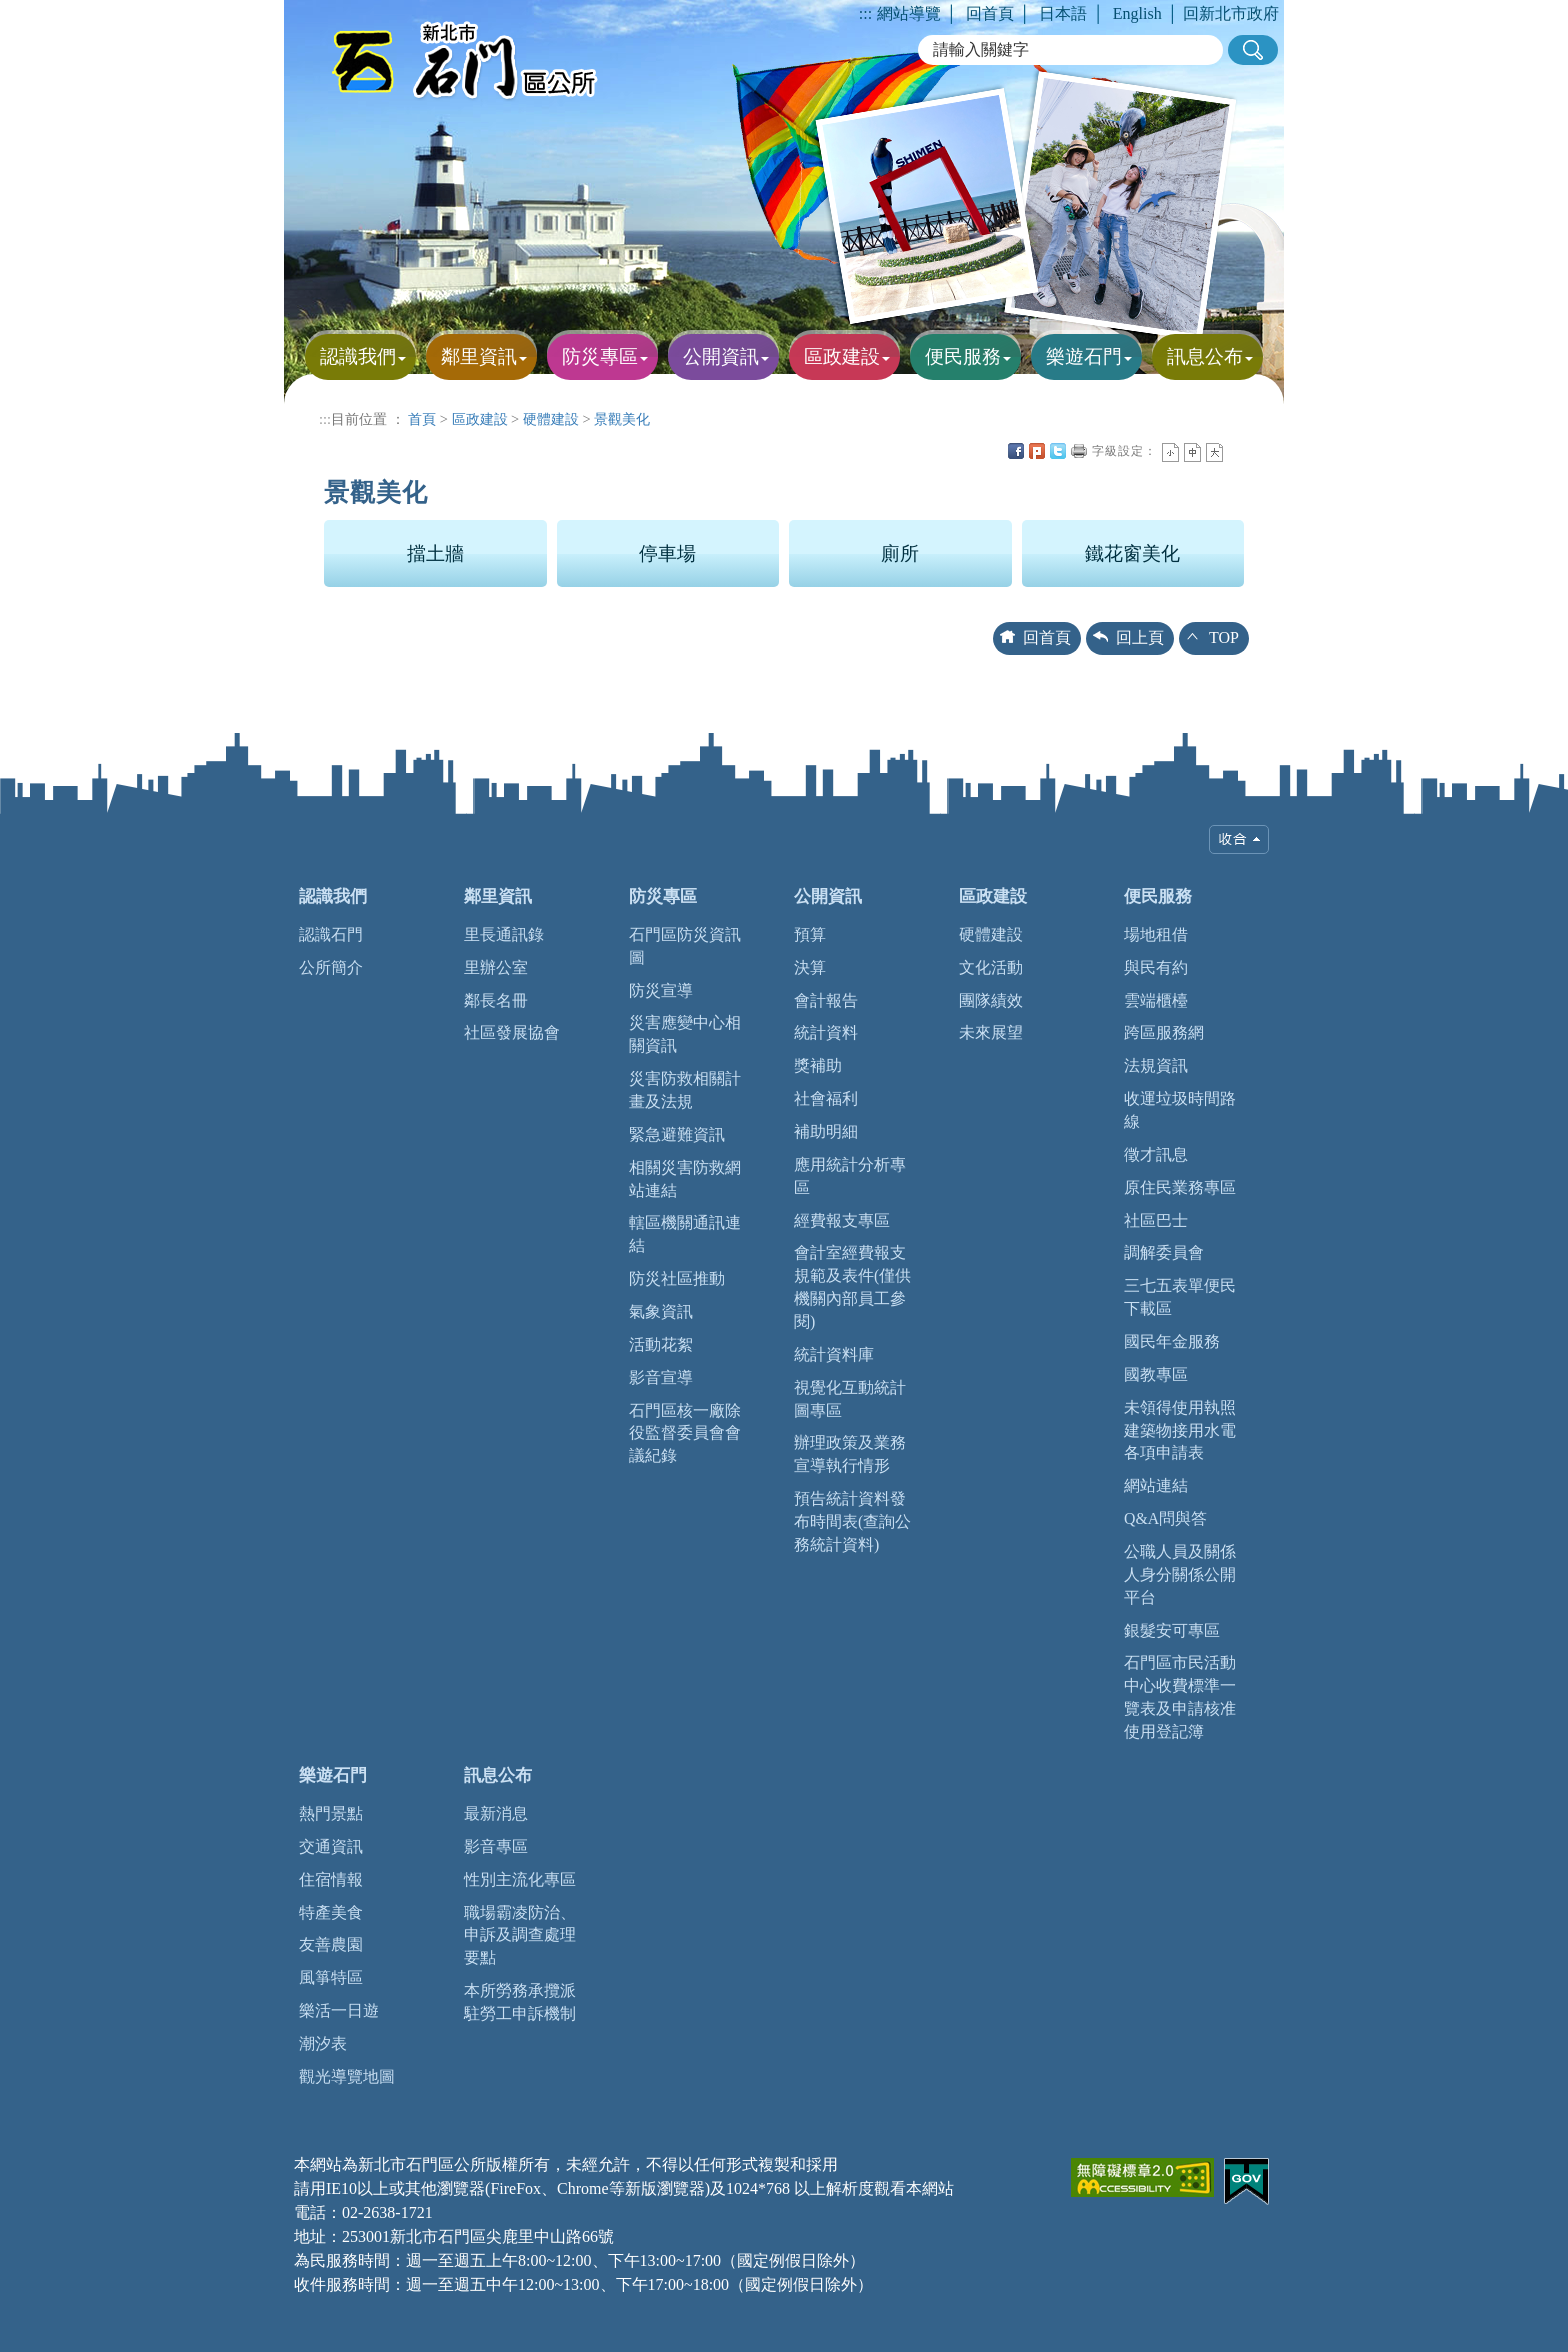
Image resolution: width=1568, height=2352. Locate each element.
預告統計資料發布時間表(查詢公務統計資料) (852, 1521)
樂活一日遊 (339, 2010)
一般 (1192, 452)
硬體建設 (551, 419)
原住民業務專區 (1180, 1187)
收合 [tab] (1239, 839)
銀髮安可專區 (1172, 1630)
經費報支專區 (842, 1220)
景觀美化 (622, 419)
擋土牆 (435, 553)
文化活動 (991, 967)
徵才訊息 (1156, 1154)
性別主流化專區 (520, 1879)
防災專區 (663, 896)
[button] (1253, 50)
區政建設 (480, 419)
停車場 (667, 553)
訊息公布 (498, 1775)
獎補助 (818, 1065)
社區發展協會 (512, 1032)
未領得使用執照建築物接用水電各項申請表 (1180, 1430)
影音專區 (496, 1846)
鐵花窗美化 (1132, 553)
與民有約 (1156, 967)
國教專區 (1156, 1374)
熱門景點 (331, 1813)
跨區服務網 (1164, 1032)
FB (1016, 451)
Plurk (1037, 451)
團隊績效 (991, 1000)
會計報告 (826, 1000)
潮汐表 (323, 2043)
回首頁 (990, 13)
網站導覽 (909, 13)
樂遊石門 (333, 1775)
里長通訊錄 (504, 934)
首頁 (422, 419)
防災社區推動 (677, 1278)
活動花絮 (661, 1344)
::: (865, 13)
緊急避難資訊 (677, 1134)
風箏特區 (331, 1977)
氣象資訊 (661, 1311)
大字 (1214, 452)
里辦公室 (496, 967)
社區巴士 (1156, 1220)
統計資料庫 (834, 1354)
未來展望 (991, 1032)
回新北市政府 (1231, 13)
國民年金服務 (1172, 1341)
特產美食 (331, 1912)
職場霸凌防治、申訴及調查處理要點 (520, 1935)
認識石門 (331, 934)
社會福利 (826, 1098)
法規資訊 (1156, 1065)
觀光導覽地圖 (347, 2076)
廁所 (900, 553)
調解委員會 (1164, 1252)
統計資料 (826, 1032)
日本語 (1063, 13)
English (1137, 13)
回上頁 (1140, 637)
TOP (1224, 637)
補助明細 (826, 1131)
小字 (1170, 452)
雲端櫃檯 (1156, 1000)
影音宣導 (661, 1377)
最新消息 (496, 1813)
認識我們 (333, 896)
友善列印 (1079, 451)
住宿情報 (331, 1879)
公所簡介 (331, 967)
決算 (810, 967)
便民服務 (1158, 896)
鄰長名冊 (496, 1000)
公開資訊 (828, 896)
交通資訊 (331, 1846)
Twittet (1058, 451)
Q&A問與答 (1165, 1518)
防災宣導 (661, 990)
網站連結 (1156, 1485)
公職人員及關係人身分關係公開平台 (1180, 1574)
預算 (810, 934)
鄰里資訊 (498, 896)
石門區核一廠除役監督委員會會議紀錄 (685, 1433)
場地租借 (1156, 934)
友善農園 (331, 1944)
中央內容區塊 (1236, 451)
